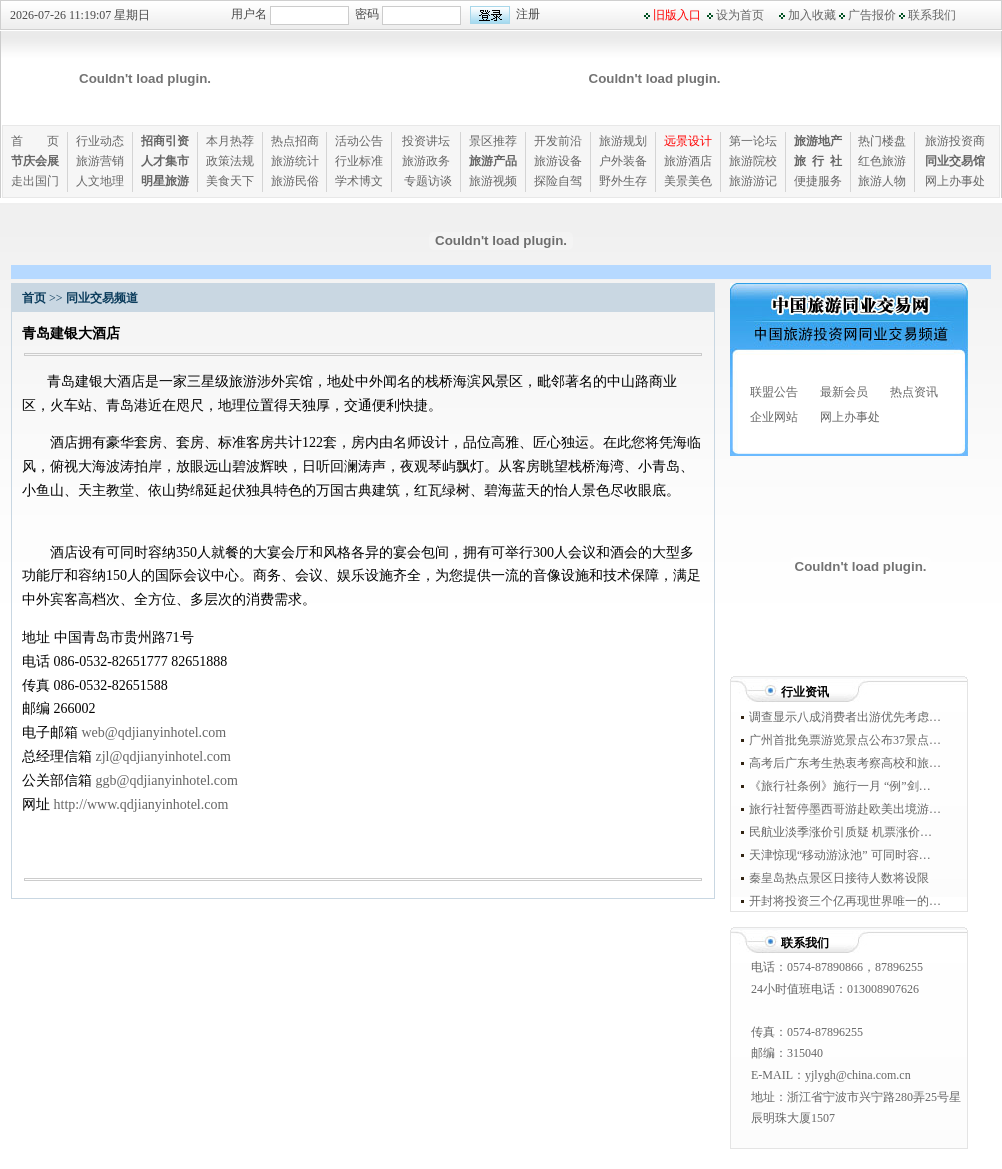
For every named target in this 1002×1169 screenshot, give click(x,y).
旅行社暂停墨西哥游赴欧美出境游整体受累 (845, 809)
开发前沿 (558, 141)
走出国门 (35, 181)
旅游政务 (426, 161)
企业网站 (774, 417)
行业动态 (100, 141)
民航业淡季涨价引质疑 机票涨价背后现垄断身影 (845, 832)
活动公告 (359, 141)
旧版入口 (677, 15)
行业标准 (359, 161)
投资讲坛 (426, 141)
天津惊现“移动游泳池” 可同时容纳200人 (845, 855)
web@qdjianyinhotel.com (154, 732)
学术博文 (359, 181)
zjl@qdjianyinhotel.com (163, 756)
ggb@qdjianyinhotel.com (167, 780)
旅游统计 (295, 161)
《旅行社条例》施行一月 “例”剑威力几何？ (845, 786)
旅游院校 (753, 161)
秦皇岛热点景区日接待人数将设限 (843, 878)
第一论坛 (753, 141)
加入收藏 (812, 15)
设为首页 (740, 15)
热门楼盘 (882, 141)
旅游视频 (493, 181)
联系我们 (932, 15)
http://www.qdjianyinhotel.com (141, 804)
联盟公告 (774, 392)
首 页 (35, 141)
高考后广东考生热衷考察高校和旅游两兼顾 (845, 763)
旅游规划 (623, 141)
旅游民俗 (295, 181)
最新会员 (844, 392)
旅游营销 (100, 161)
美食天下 (230, 181)
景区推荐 (493, 141)
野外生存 (623, 181)
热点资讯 (914, 392)
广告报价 (872, 15)
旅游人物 (882, 181)
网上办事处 (955, 181)
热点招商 (295, 141)
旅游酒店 (688, 161)
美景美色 (688, 181)
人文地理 (100, 181)
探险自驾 (558, 181)
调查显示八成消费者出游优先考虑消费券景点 (845, 717)
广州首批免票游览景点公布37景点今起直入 (845, 740)
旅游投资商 (955, 141)
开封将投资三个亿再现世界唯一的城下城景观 (845, 901)
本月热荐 (230, 141)
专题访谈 (428, 181)
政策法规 (230, 161)
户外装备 (623, 161)
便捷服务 (818, 181)
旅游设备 (558, 161)
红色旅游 (882, 161)
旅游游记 (753, 181)
